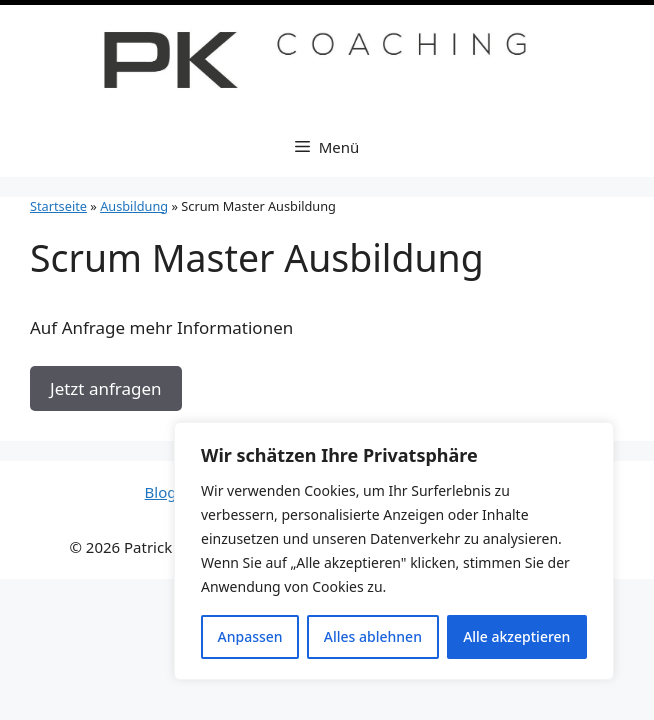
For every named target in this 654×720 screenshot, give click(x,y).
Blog (163, 492)
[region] (394, 551)
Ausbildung (134, 206)
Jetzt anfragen (106, 388)
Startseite (58, 206)
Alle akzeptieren (516, 636)
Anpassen (250, 636)
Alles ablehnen (373, 636)
